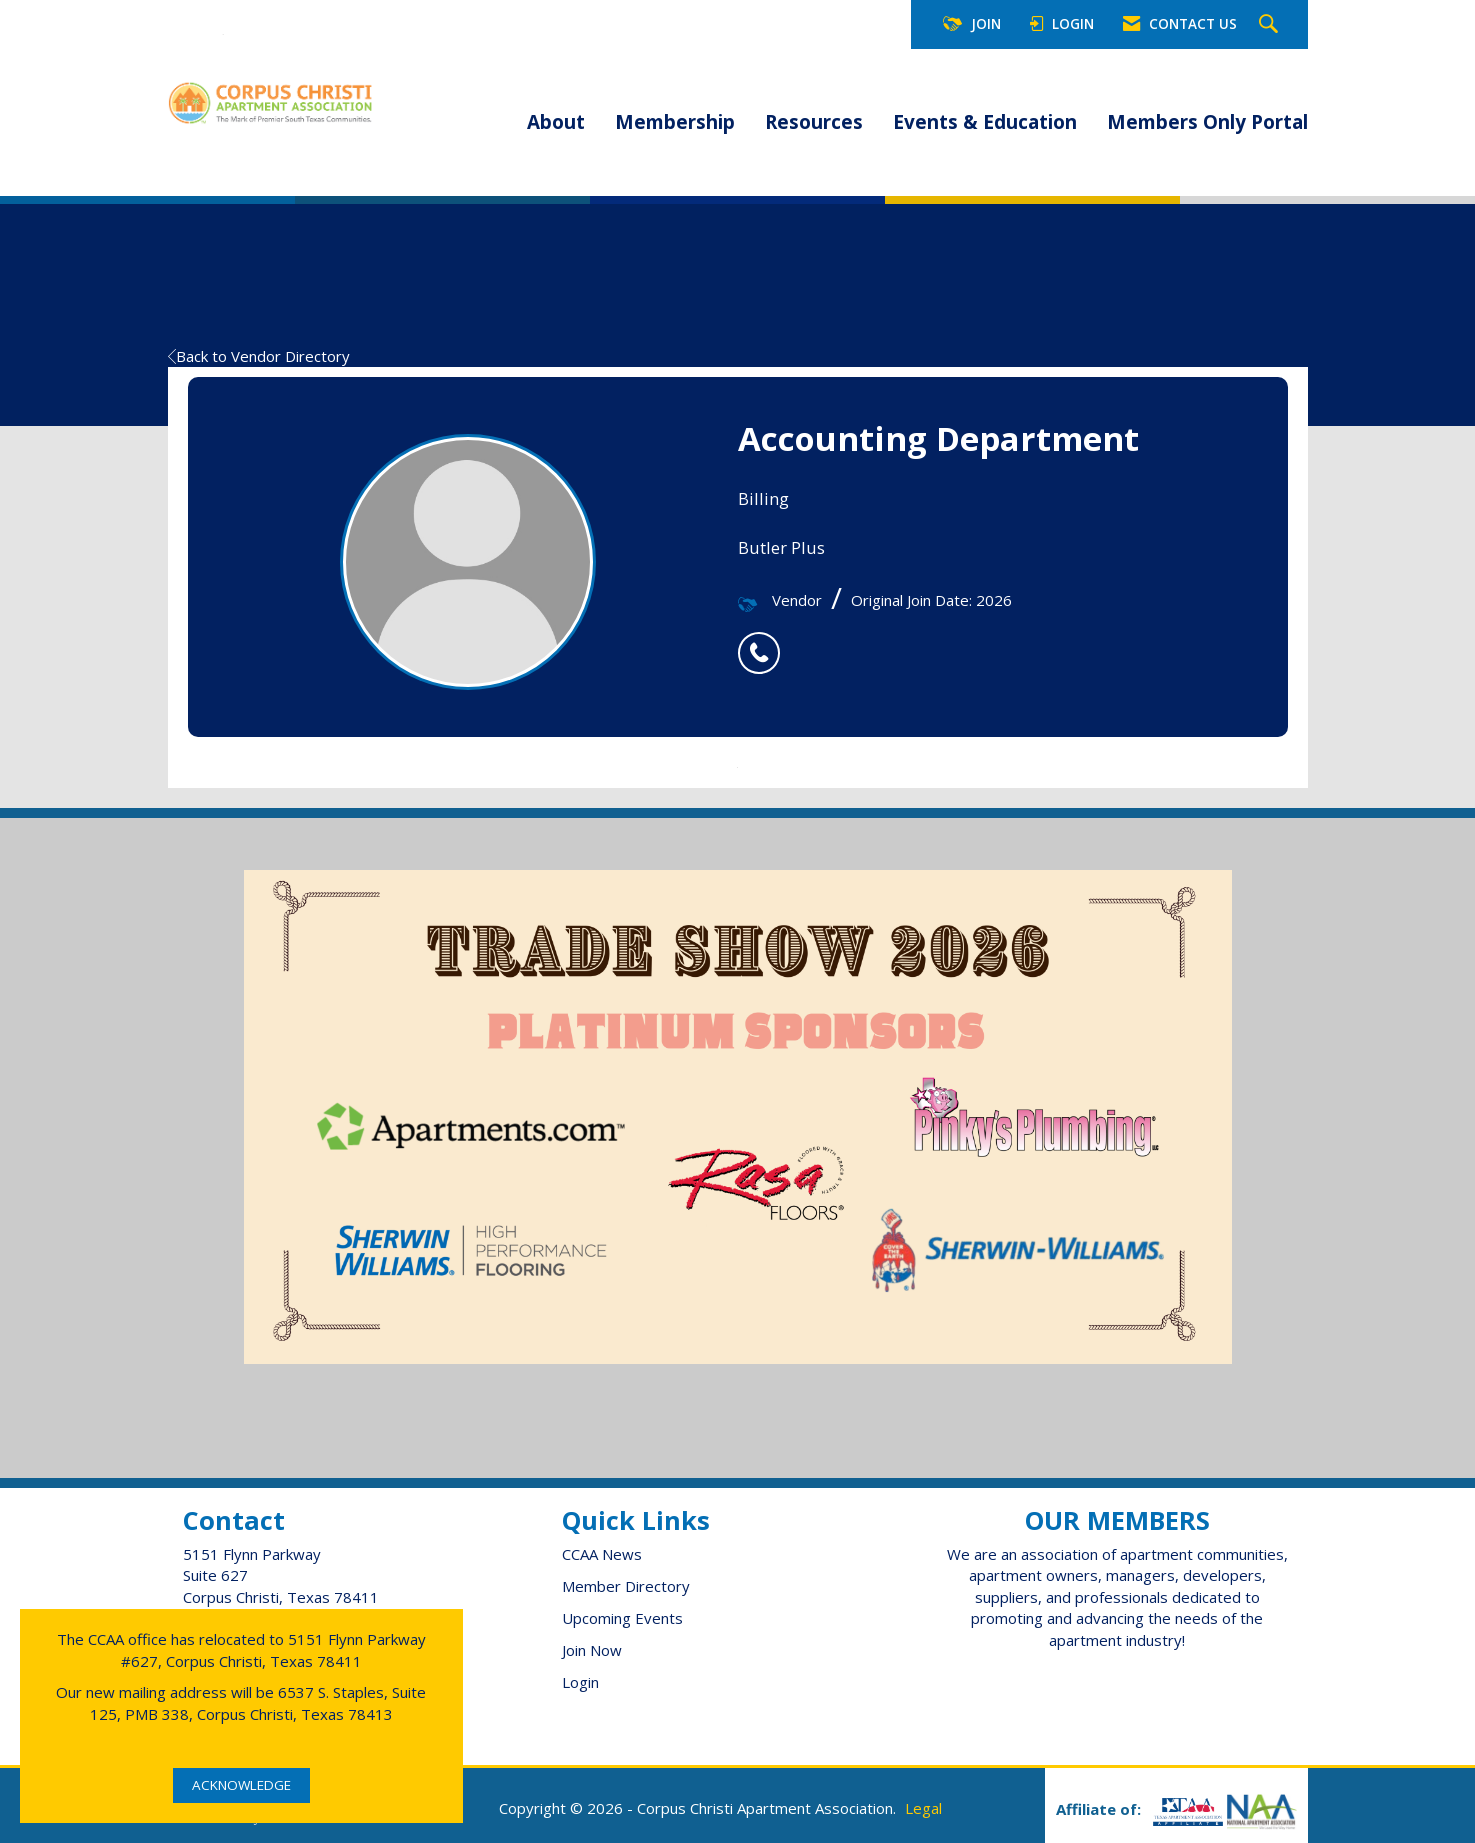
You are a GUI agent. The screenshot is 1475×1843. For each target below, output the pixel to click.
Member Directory (626, 1586)
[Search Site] (1271, 25)
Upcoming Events (622, 1618)
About (556, 122)
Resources (814, 122)
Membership (675, 122)
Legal (923, 1808)
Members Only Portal (1207, 122)
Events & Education (985, 122)
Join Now (592, 1650)
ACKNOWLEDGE (241, 1785)
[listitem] (764, 642)
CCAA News (602, 1554)
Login (580, 1682)
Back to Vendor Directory (259, 356)
